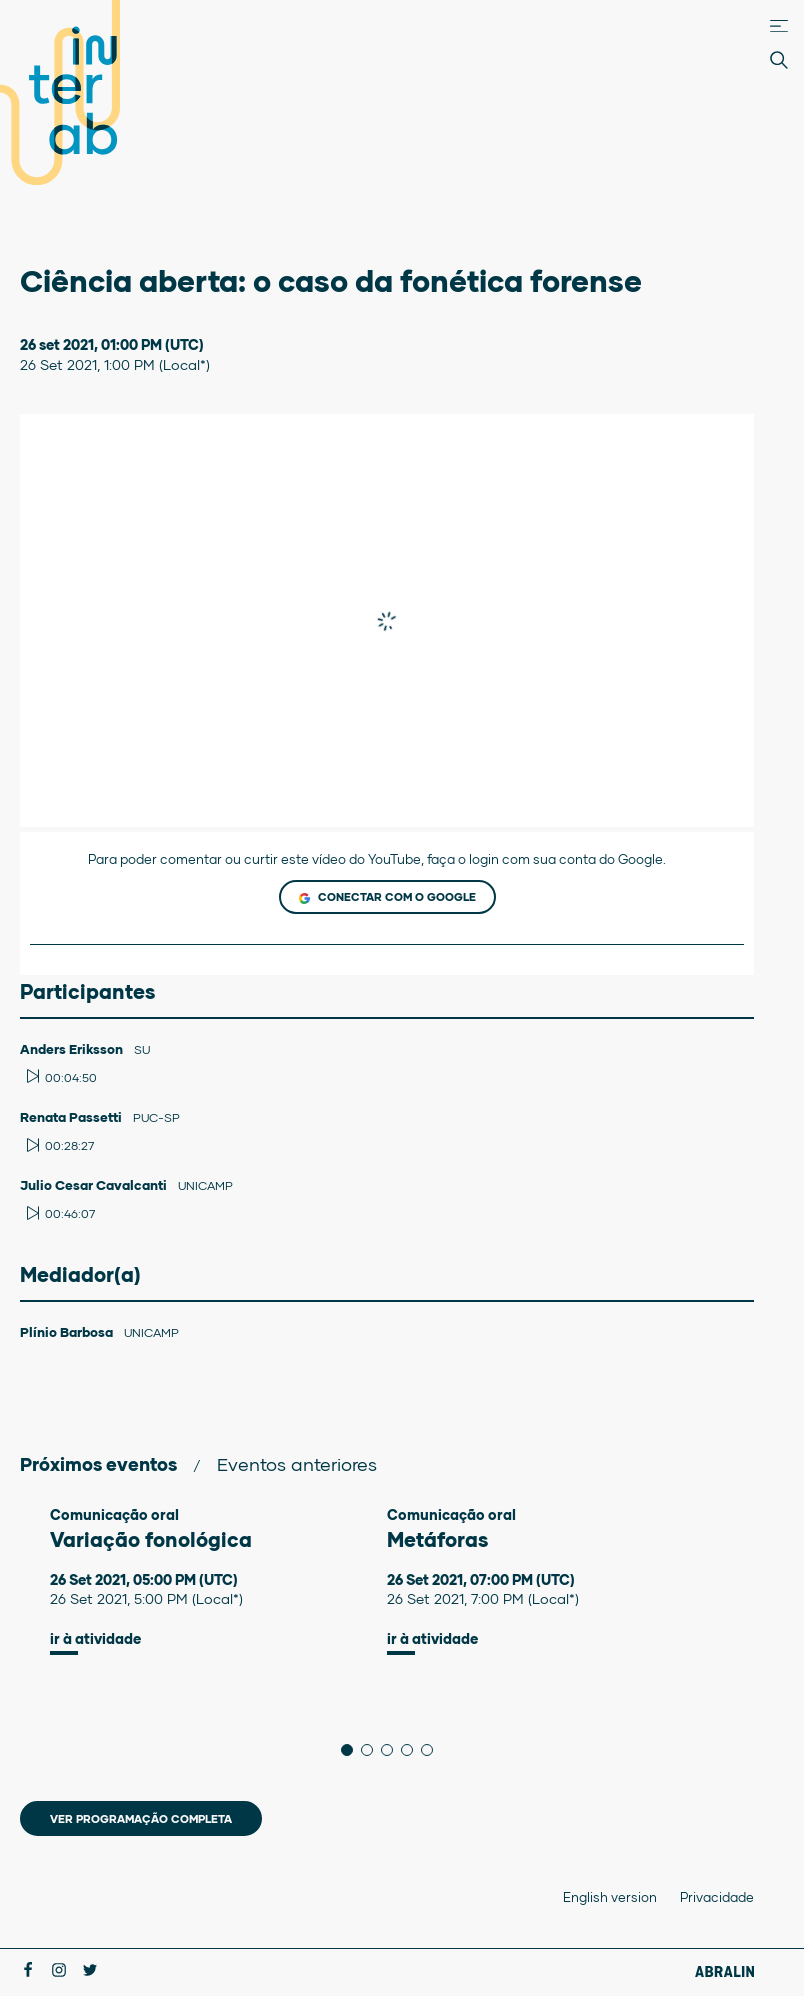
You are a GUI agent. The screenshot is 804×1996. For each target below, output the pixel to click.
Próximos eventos (98, 1464)
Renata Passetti (72, 1117)
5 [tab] (432, 1750)
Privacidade (717, 1897)
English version (610, 1897)
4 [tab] (412, 1750)
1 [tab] (352, 1750)
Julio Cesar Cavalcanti (95, 1185)
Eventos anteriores (297, 1464)
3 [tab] (392, 1750)
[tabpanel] (218, 1581)
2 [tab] (372, 1750)
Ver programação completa (141, 1818)
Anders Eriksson (73, 1049)
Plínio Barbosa (68, 1332)
